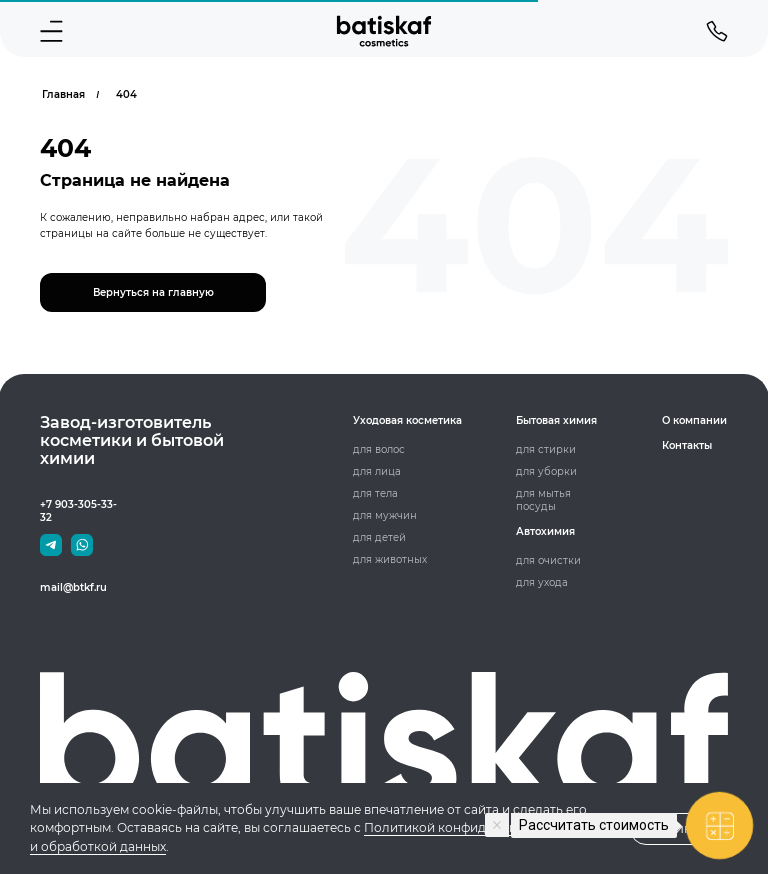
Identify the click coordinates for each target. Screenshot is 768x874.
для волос (379, 449)
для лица (377, 471)
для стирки (546, 449)
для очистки (548, 560)
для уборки (546, 471)
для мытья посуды (543, 500)
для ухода (542, 582)
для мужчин (385, 515)
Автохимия (545, 531)
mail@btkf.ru (73, 587)
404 (126, 94)
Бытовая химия (556, 420)
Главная (63, 94)
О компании (694, 420)
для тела (375, 493)
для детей (379, 537)
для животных (390, 559)
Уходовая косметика (407, 420)
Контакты (687, 445)
